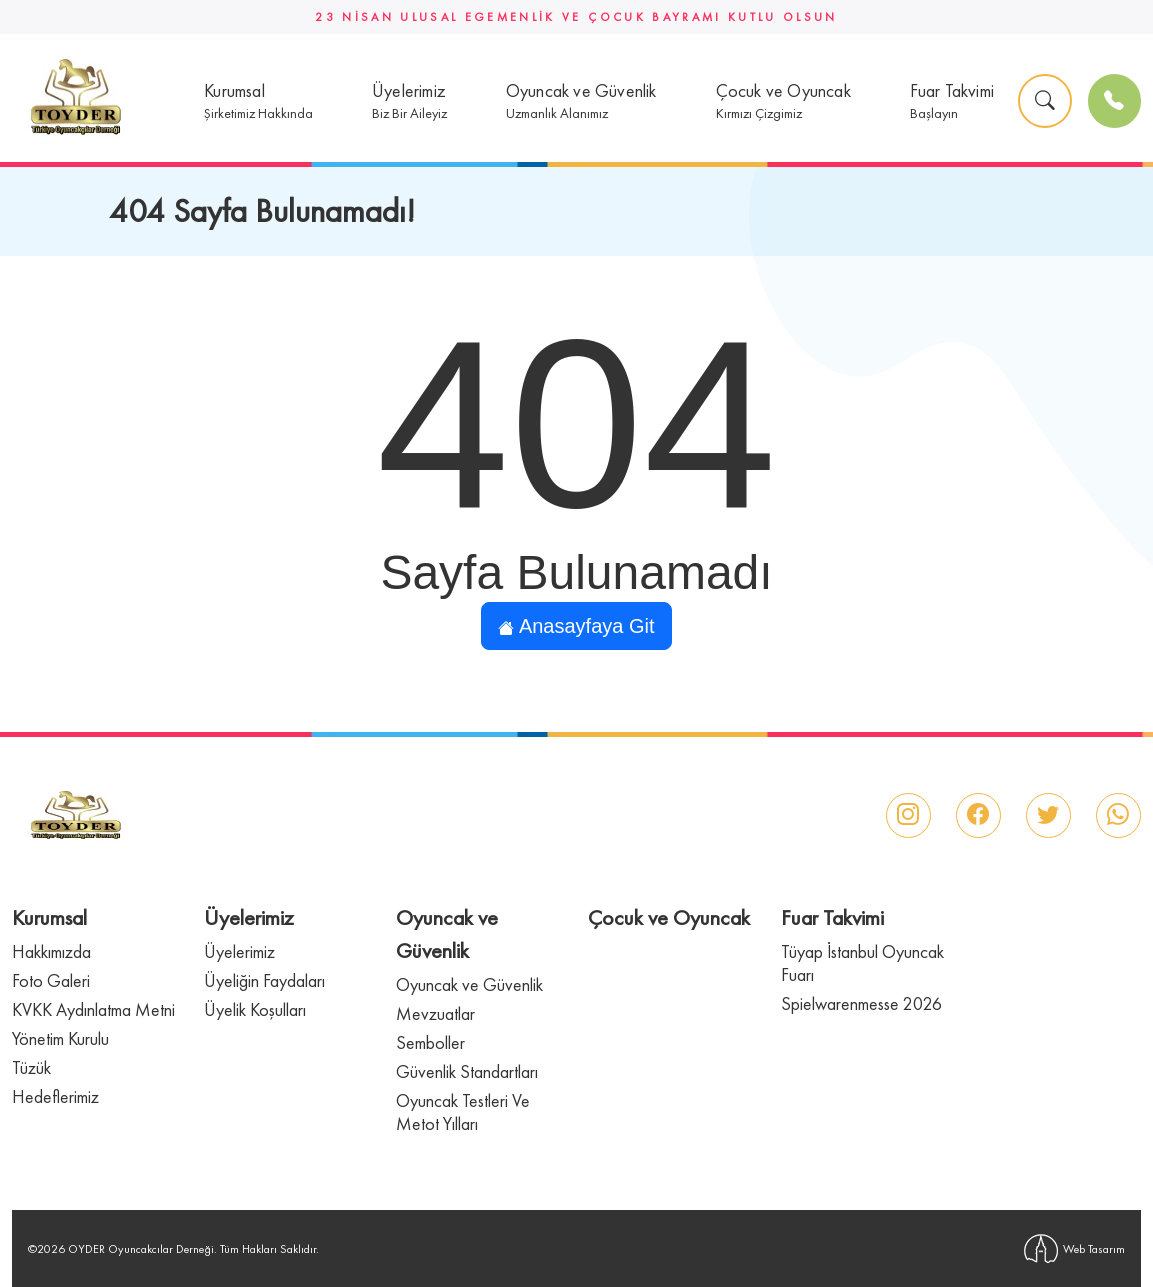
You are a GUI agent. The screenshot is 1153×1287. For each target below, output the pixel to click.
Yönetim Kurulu (60, 1038)
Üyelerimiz (239, 951)
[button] (258, 101)
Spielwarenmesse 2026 (861, 1003)
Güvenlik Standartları (467, 1071)
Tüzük (31, 1067)
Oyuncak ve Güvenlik (469, 984)
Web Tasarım (1074, 1248)
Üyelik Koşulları (255, 1009)
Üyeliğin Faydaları (264, 980)
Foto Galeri (51, 980)
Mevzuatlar (435, 1013)
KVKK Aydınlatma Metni (93, 1009)
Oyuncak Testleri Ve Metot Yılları (463, 1112)
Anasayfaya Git (576, 626)
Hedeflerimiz (55, 1096)
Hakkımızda (51, 951)
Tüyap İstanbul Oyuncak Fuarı (862, 963)
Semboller (430, 1042)
